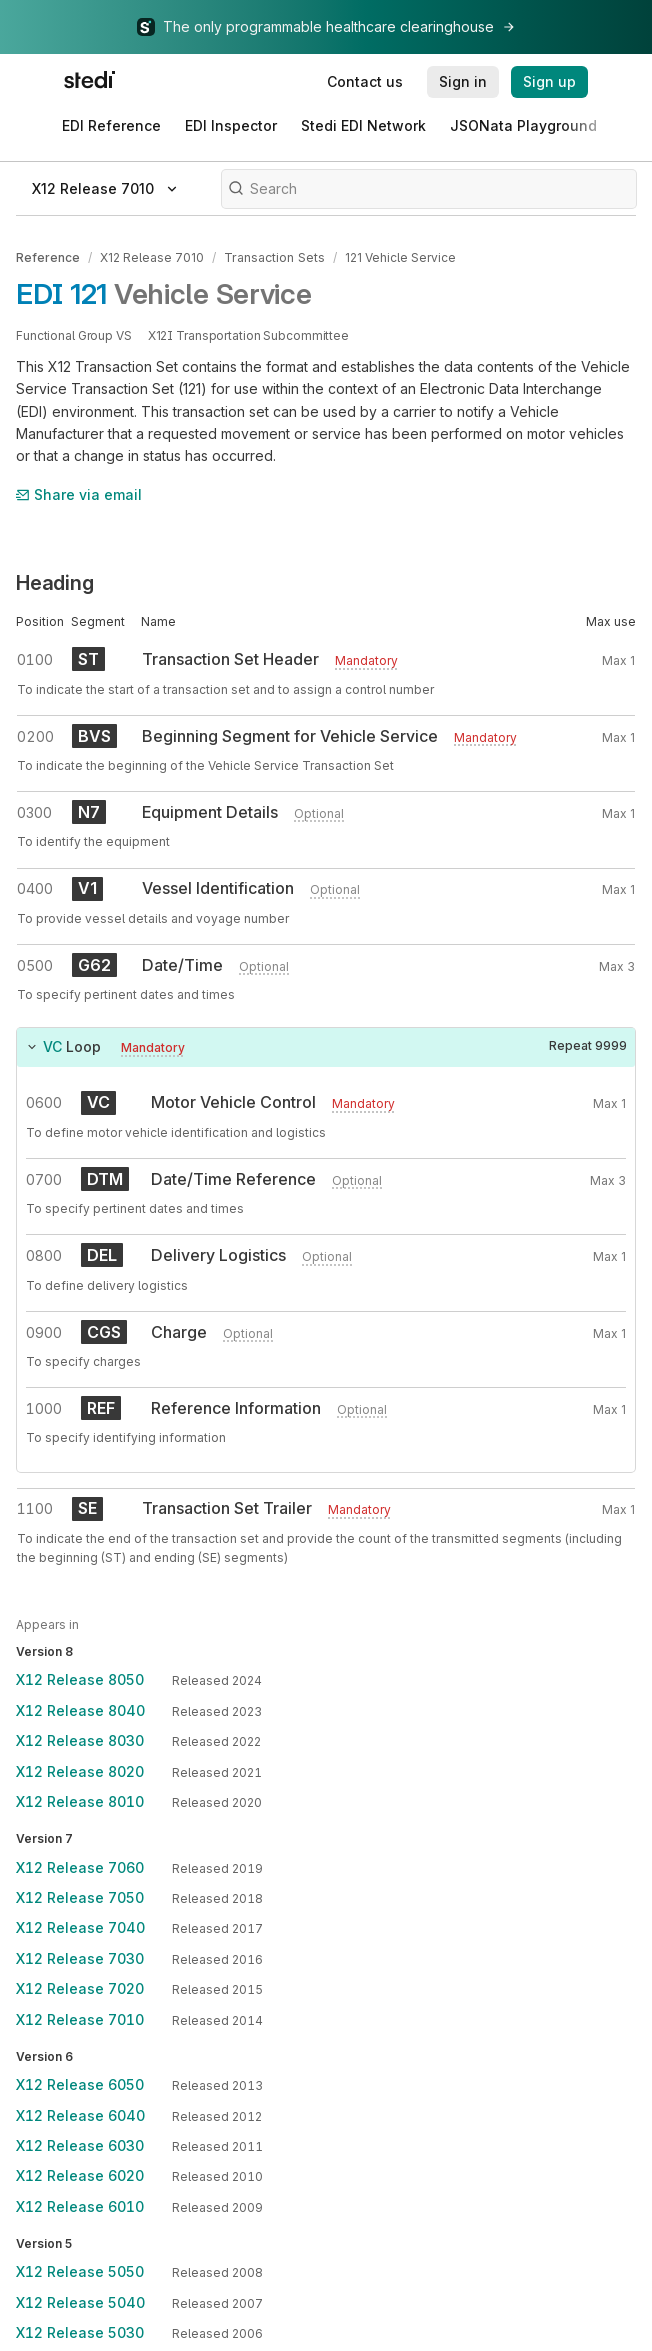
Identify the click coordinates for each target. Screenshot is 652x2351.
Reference (48, 257)
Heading (55, 583)
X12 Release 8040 (80, 1709)
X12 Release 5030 (80, 2331)
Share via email (79, 493)
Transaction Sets (273, 257)
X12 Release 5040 (80, 2301)
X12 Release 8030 (80, 1740)
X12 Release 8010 (80, 1800)
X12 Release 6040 (80, 2114)
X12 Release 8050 (80, 1679)
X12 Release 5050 (80, 2271)
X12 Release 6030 (80, 2144)
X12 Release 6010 (80, 2205)
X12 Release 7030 (80, 1957)
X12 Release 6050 (80, 2083)
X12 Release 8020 (80, 1770)
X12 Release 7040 (80, 1927)
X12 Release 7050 (80, 1896)
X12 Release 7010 (152, 257)
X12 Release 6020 (80, 2175)
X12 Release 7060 (80, 1866)
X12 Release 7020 (80, 1987)
